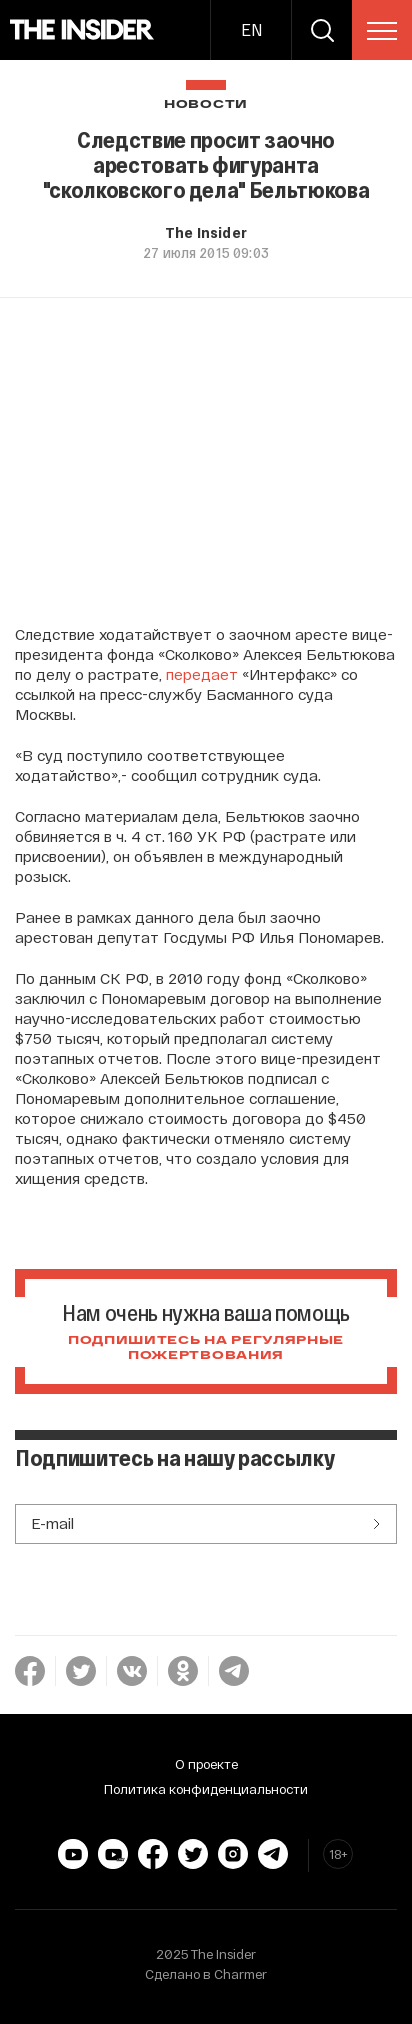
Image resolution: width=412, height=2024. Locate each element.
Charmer (240, 1974)
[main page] (82, 30)
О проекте (206, 1764)
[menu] (382, 31)
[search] (322, 30)
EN (251, 29)
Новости (206, 104)
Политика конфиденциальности (206, 1789)
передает (202, 674)
